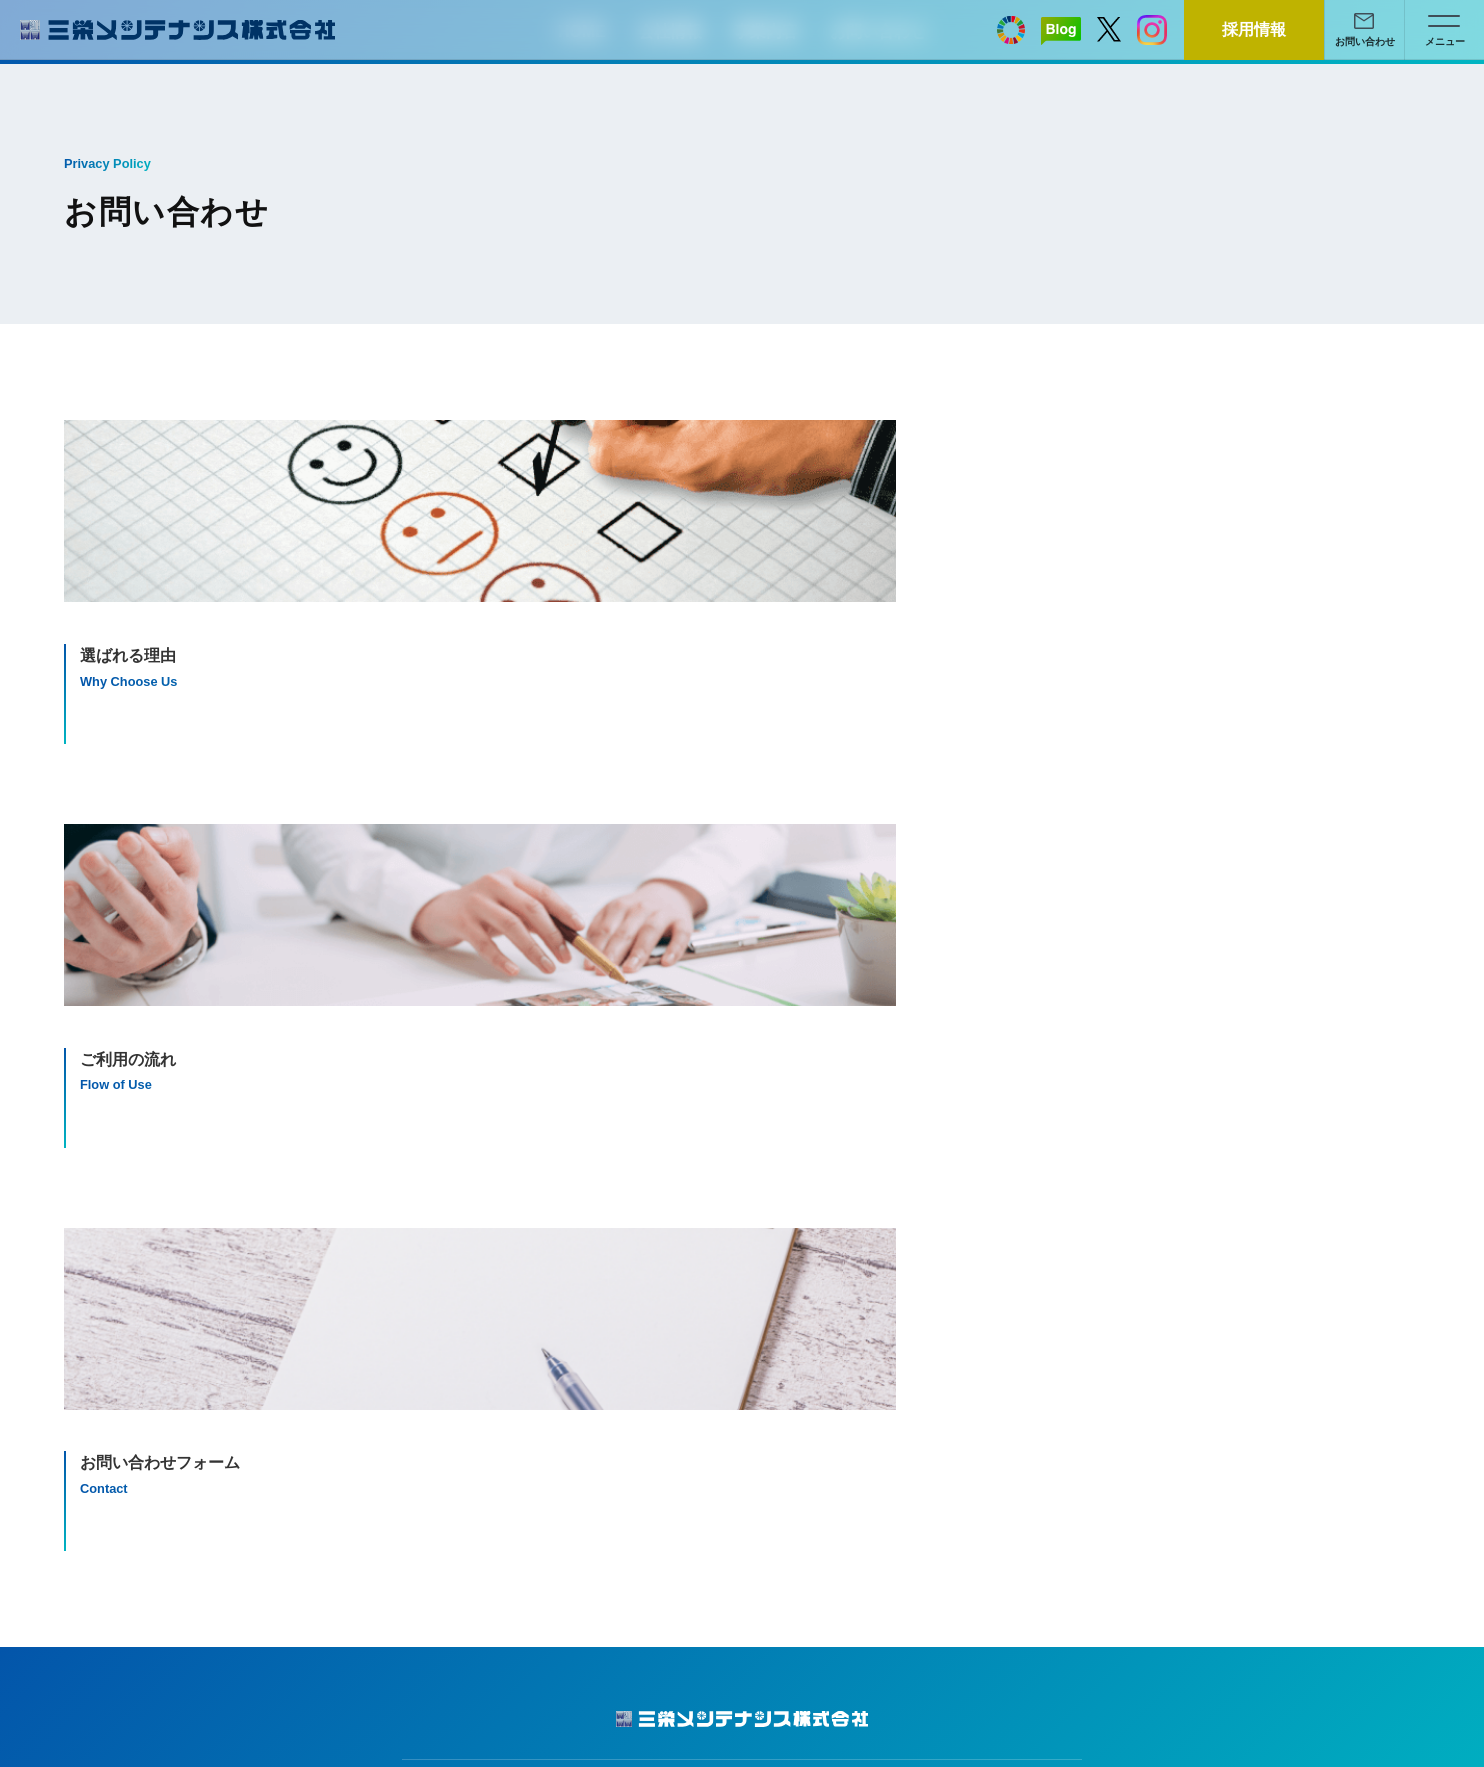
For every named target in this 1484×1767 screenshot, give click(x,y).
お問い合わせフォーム (1186, 1251)
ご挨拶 (438, 1194)
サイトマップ (109, 1222)
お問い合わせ (1158, 1165)
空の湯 (788, 1280)
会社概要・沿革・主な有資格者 (515, 1222)
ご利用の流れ (1158, 1222)
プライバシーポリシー (137, 1251)
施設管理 (795, 1194)
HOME (88, 1165)
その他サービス (816, 1309)
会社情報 (445, 1165)
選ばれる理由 (1158, 1194)
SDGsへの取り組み (478, 1309)
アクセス (445, 1251)
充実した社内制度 (473, 1280)
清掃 (781, 1222)
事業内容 (795, 1165)
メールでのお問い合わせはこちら (926, 990)
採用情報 (95, 1280)
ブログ (88, 1194)
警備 (781, 1251)
